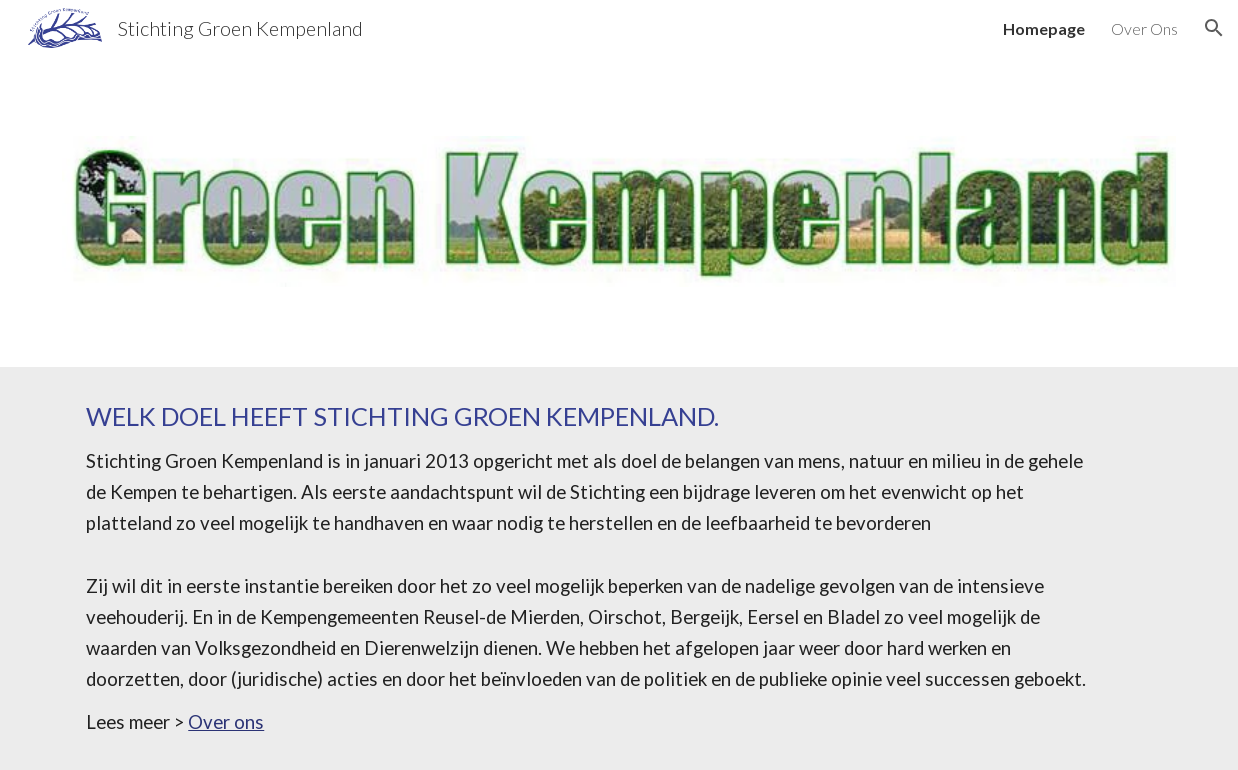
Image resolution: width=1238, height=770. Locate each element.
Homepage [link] (1044, 28)
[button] (1214, 28)
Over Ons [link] (1144, 28)
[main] (618, 568)
